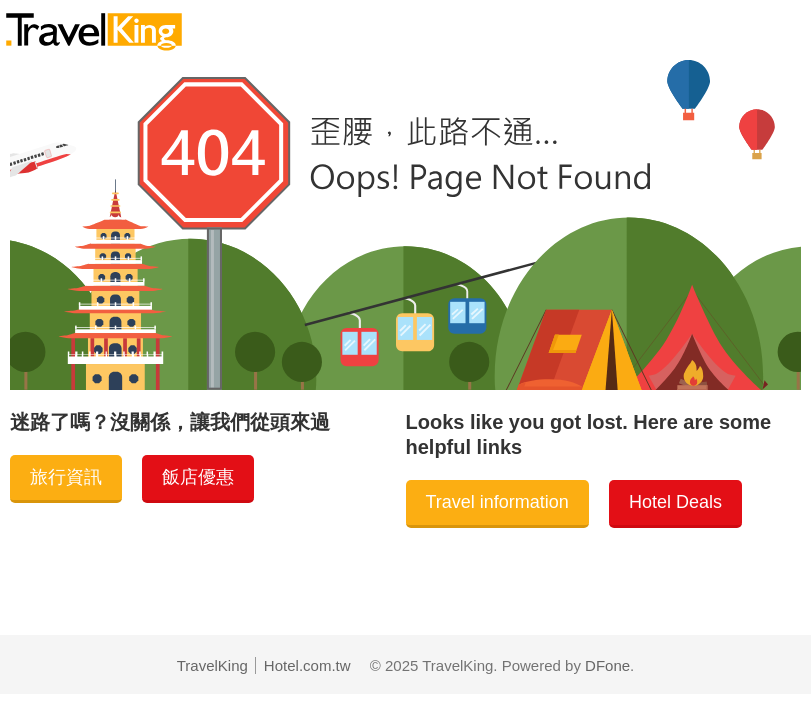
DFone (607, 665)
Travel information (497, 502)
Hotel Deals (675, 502)
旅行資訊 (66, 477)
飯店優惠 (198, 477)
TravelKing (212, 665)
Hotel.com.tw (307, 665)
